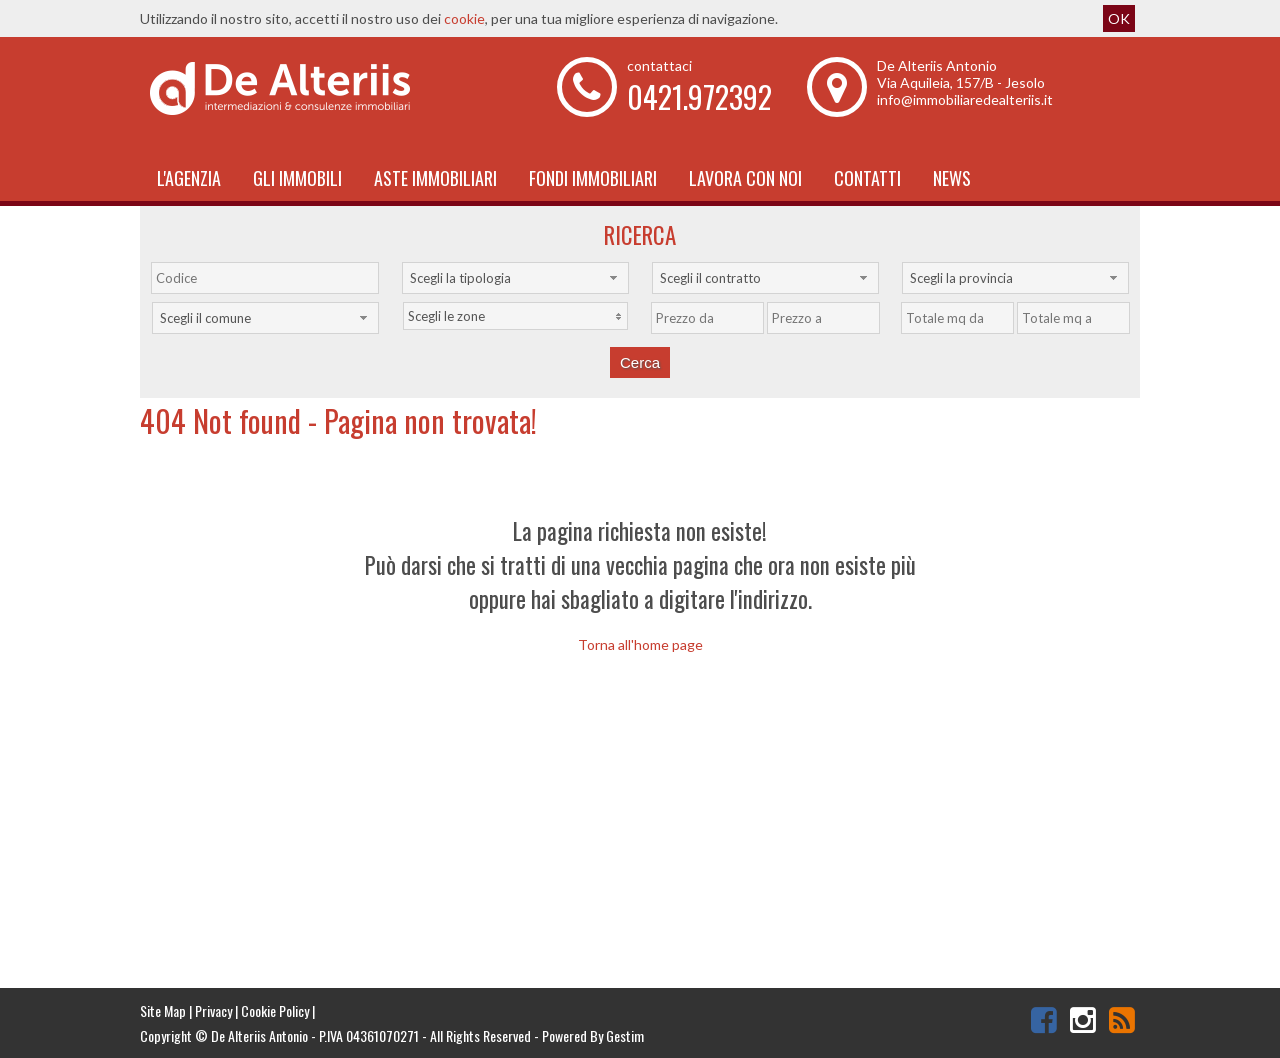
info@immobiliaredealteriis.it (965, 99)
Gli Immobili (297, 178)
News (952, 178)
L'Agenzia (189, 178)
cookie (464, 18)
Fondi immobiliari (593, 178)
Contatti (867, 178)
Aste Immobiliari (435, 178)
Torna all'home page (640, 644)
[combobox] (515, 278)
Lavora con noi (745, 178)
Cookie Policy (275, 1010)
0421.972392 (699, 96)
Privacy (213, 1010)
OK (1119, 18)
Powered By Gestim (593, 1035)
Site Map (163, 1010)
